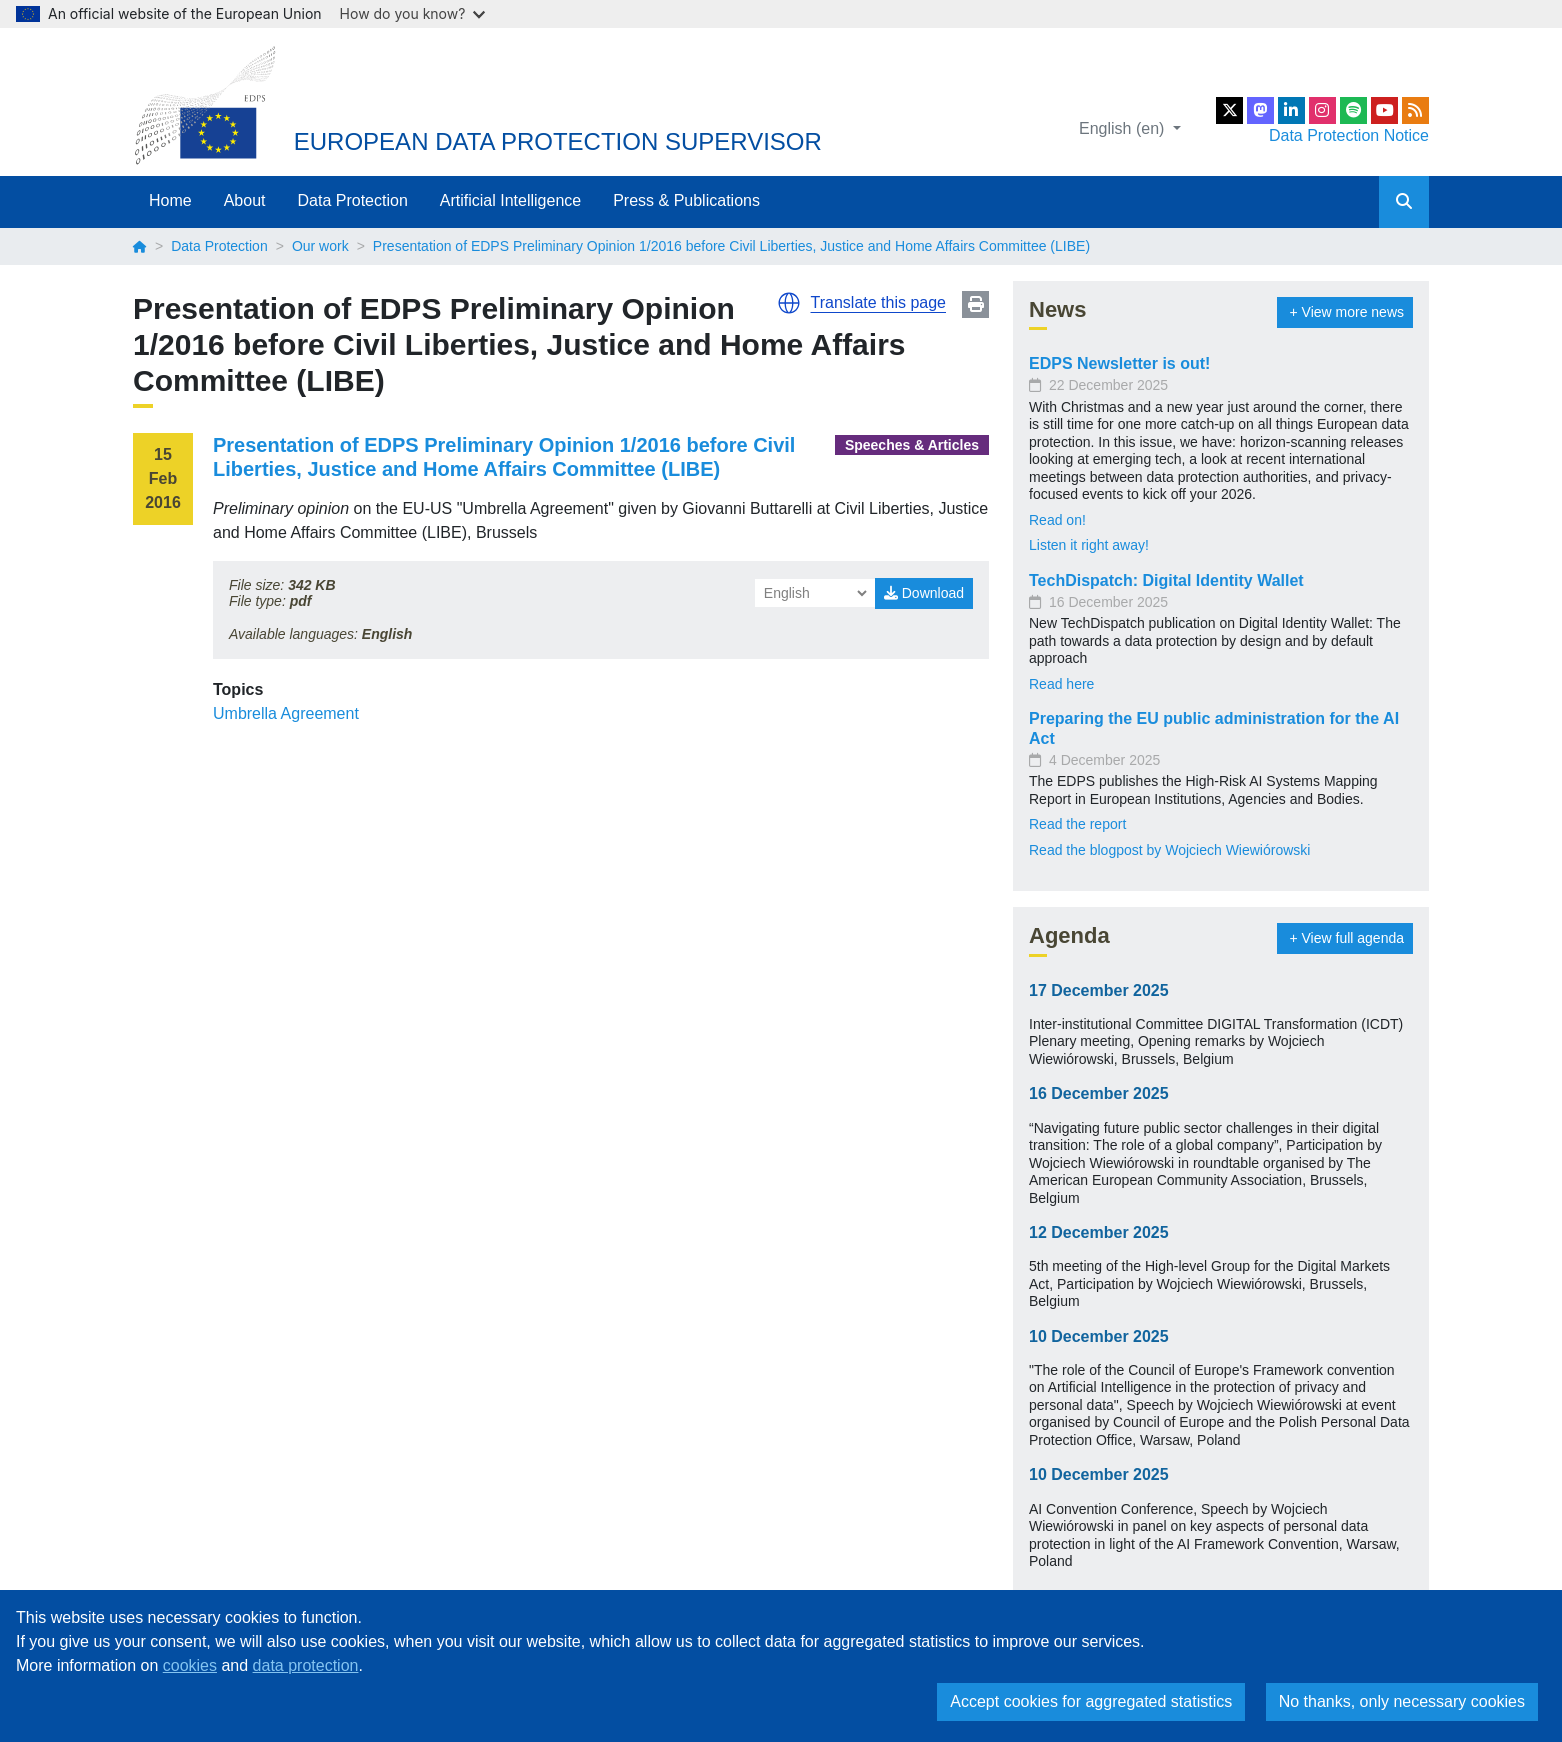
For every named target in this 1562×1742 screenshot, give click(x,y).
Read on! (1057, 520)
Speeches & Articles (912, 445)
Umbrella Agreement (286, 713)
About (245, 200)
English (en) (1124, 128)
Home (170, 200)
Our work (320, 246)
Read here (1061, 684)
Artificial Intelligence (510, 200)
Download (924, 593)
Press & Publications (686, 200)
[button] (789, 303)
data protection (306, 1665)
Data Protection (353, 200)
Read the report (1077, 824)
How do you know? (413, 13)
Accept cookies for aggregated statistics (1091, 1701)
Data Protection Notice (1349, 135)
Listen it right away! (1089, 545)
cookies (190, 1665)
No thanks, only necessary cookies (1402, 1701)
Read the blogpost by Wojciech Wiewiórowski (1169, 850)
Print (975, 304)
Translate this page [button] (878, 302)
